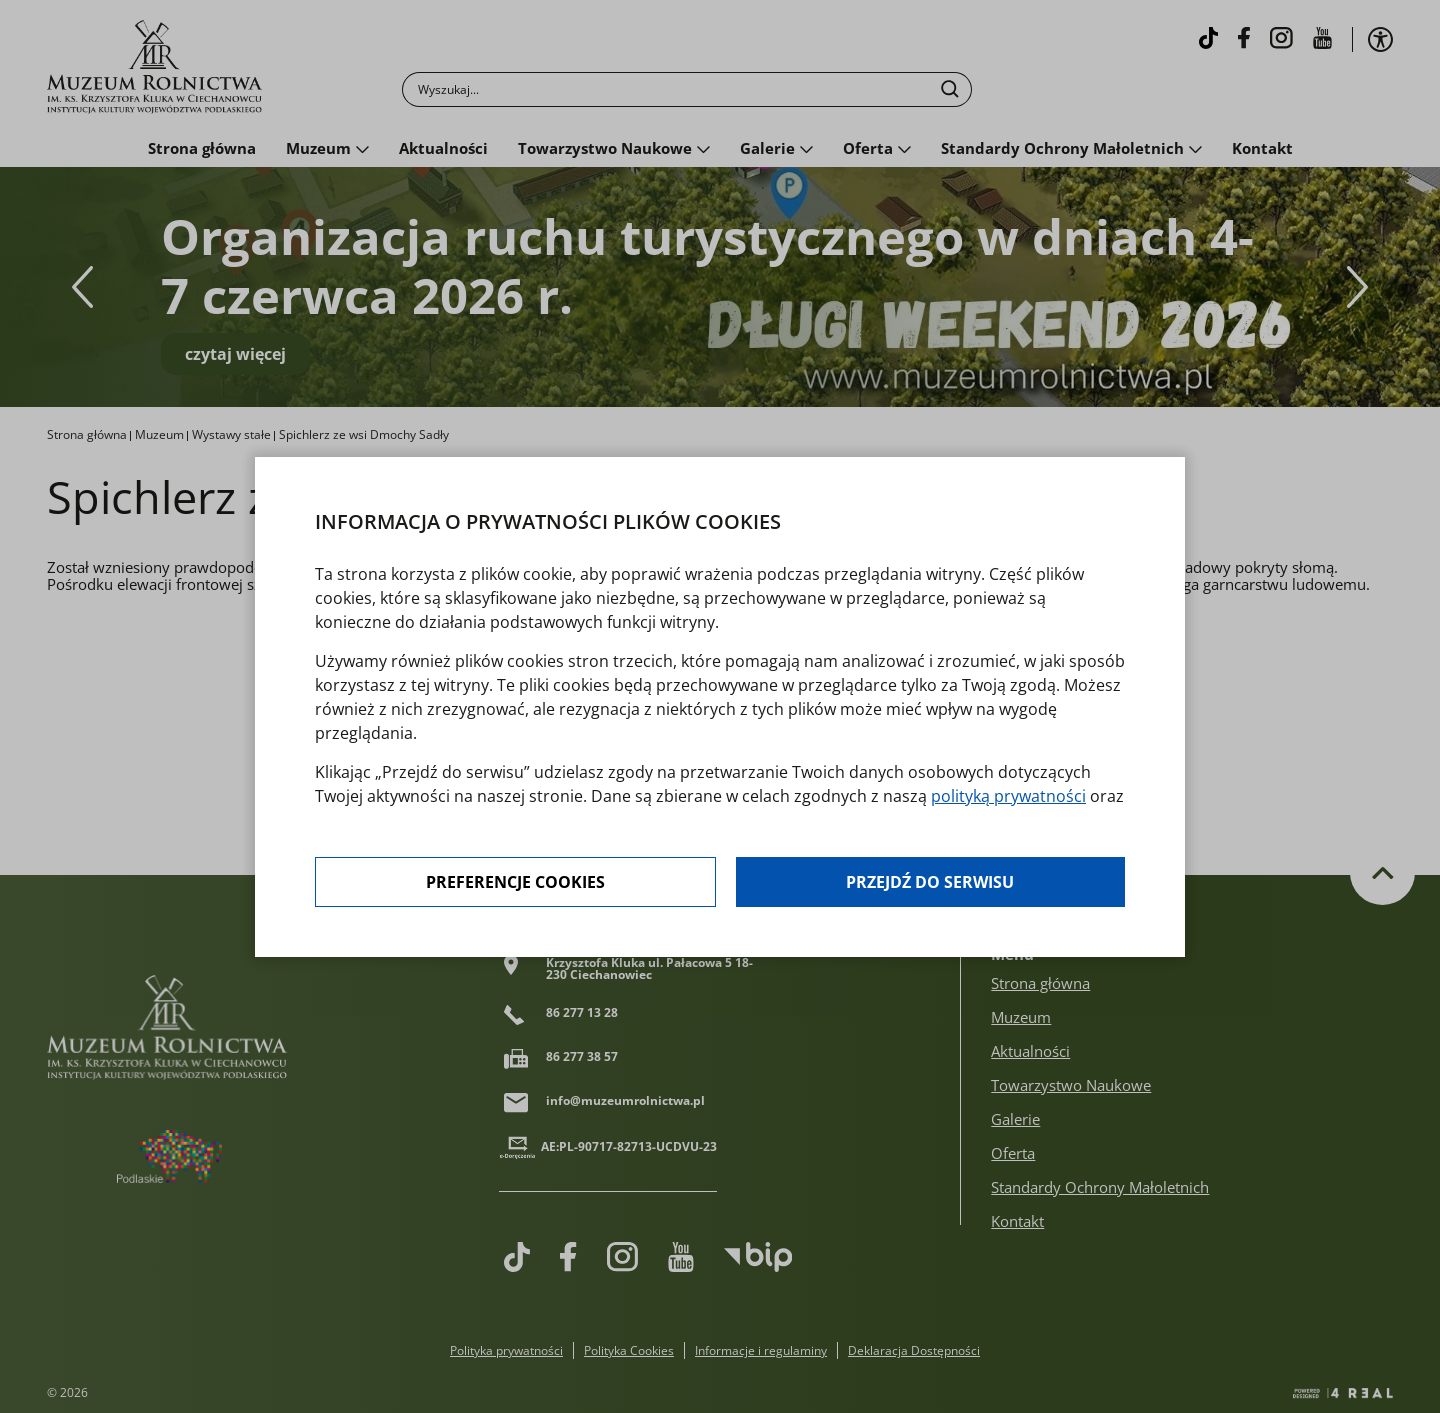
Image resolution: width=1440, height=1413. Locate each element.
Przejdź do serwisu (930, 882)
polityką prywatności (1008, 796)
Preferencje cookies (515, 882)
